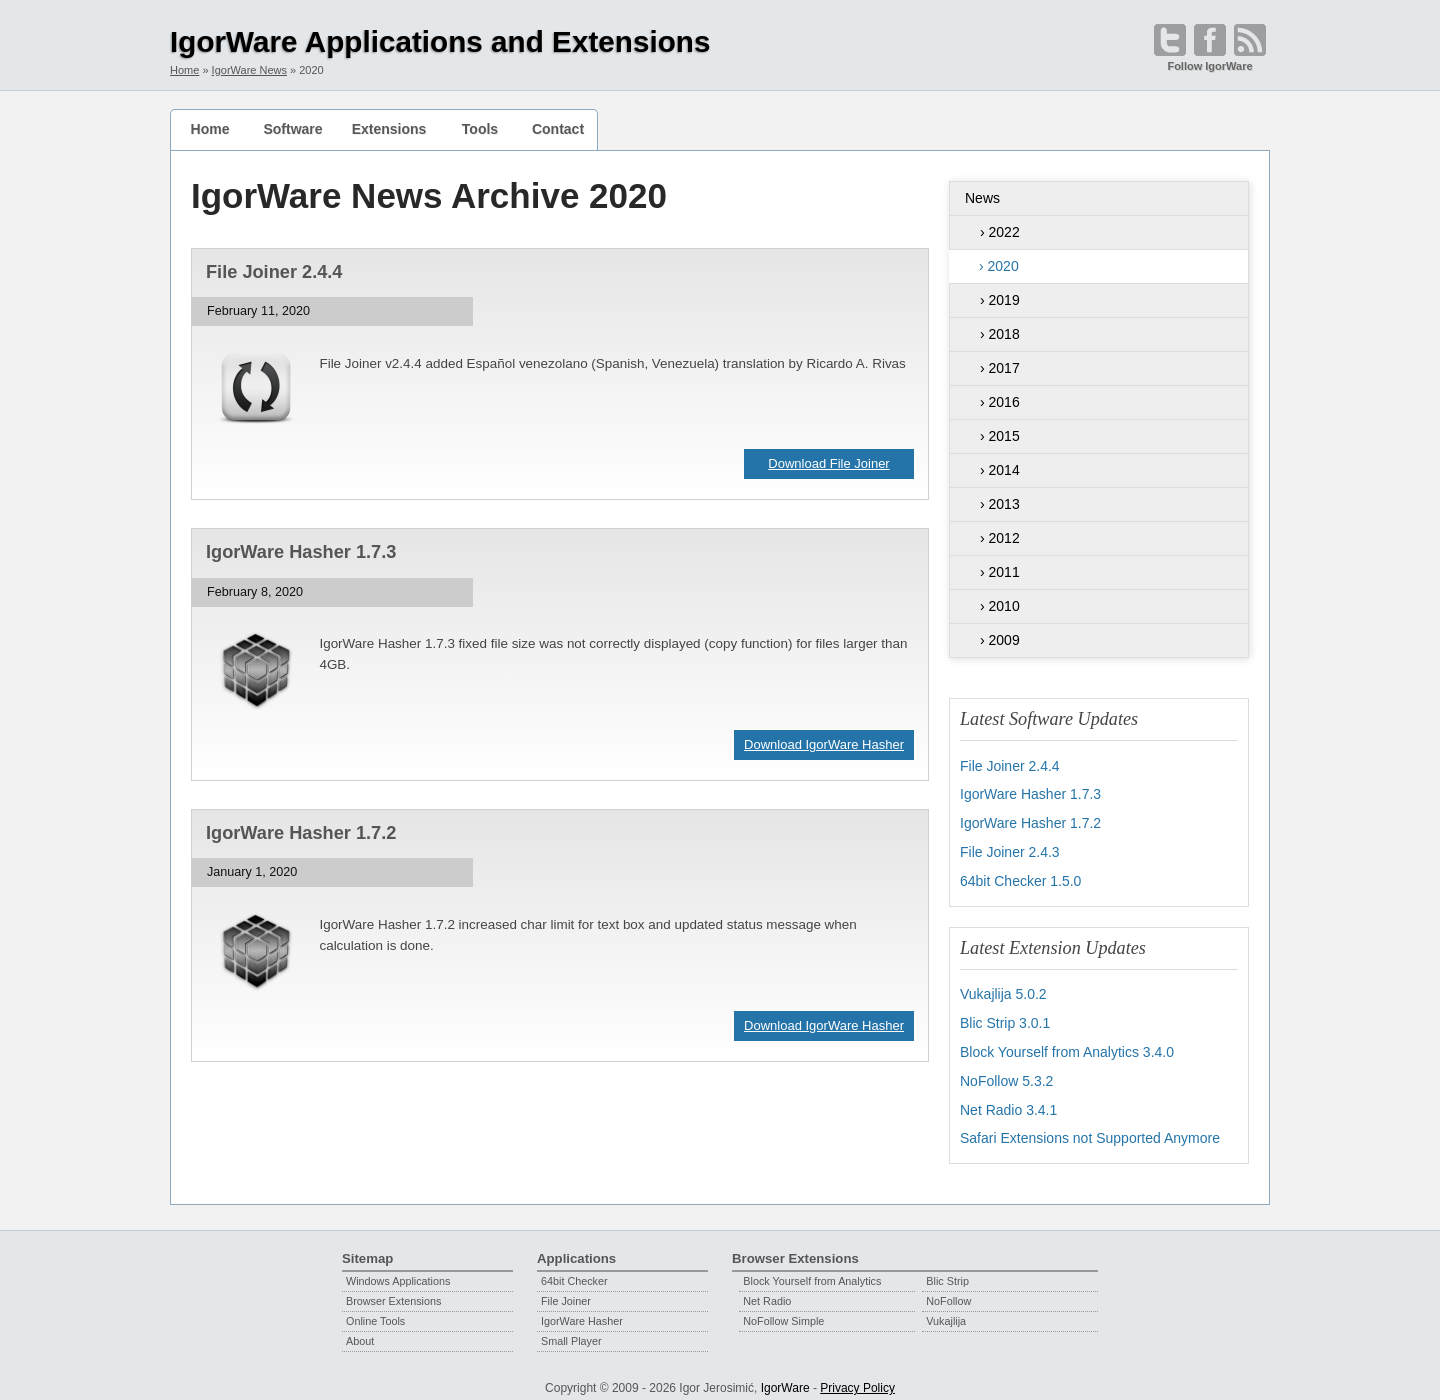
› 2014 (1000, 470)
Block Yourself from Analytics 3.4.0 (1067, 1045)
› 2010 (1000, 606)
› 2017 (1000, 368)
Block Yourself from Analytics (812, 1271)
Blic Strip (947, 1271)
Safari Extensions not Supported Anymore (1090, 1129)
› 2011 (1000, 572)
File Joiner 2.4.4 (274, 272)
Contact (558, 129)
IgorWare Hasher (582, 1311)
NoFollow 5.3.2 (1006, 1073)
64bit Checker (574, 1271)
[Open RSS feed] (1250, 40)
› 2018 (1000, 334)
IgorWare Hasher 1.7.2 (301, 833)
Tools (480, 129)
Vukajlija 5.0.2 (1003, 989)
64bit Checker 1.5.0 (1020, 877)
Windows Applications (398, 1271)
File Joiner (566, 1291)
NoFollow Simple (783, 1311)
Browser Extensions (393, 1291)
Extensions (389, 129)
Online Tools (375, 1311)
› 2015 (1000, 436)
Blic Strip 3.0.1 (1005, 1017)
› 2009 (1000, 640)
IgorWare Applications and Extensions (440, 41)
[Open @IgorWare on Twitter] (1170, 40)
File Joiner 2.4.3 (1010, 849)
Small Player (571, 1331)
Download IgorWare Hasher (824, 744)
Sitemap (367, 1248)
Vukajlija (946, 1311)
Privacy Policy (857, 1378)
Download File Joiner (828, 463)
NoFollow (948, 1291)
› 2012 (1000, 538)
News (982, 198)
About (360, 1331)
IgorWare (785, 1378)
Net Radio (767, 1291)
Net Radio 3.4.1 (1008, 1101)
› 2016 (1000, 402)
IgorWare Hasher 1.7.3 (301, 552)
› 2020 (999, 266)
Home (210, 129)
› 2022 (1000, 232)
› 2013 (1000, 504)
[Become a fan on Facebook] (1210, 40)
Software (292, 129)
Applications (576, 1248)
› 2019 (1000, 300)
